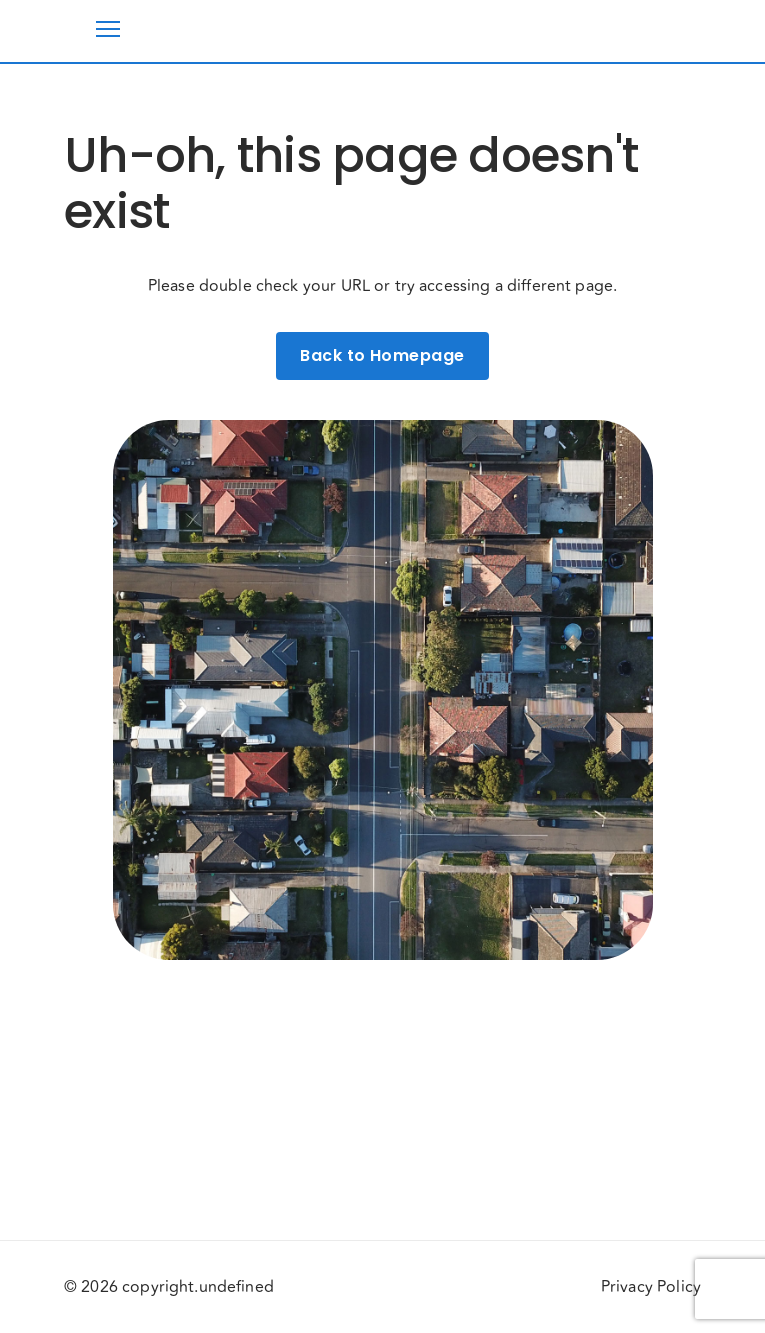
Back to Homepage (382, 356)
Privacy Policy (651, 1287)
